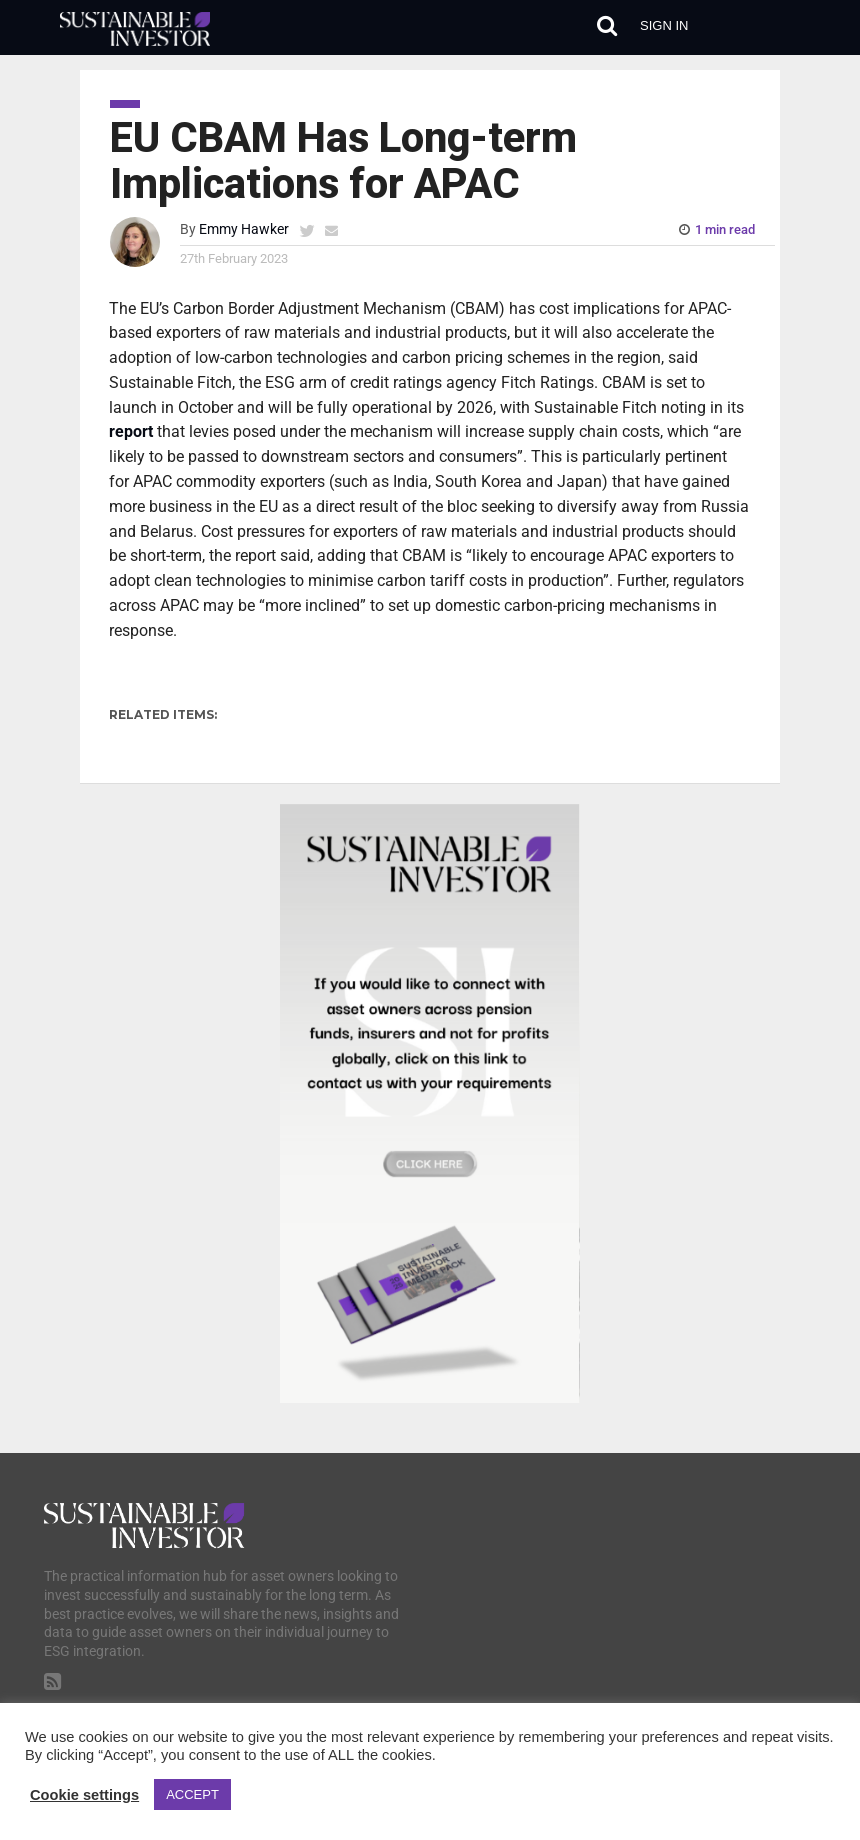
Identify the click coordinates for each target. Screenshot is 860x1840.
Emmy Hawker (244, 229)
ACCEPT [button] (192, 1794)
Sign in (664, 25)
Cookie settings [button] (84, 1795)
